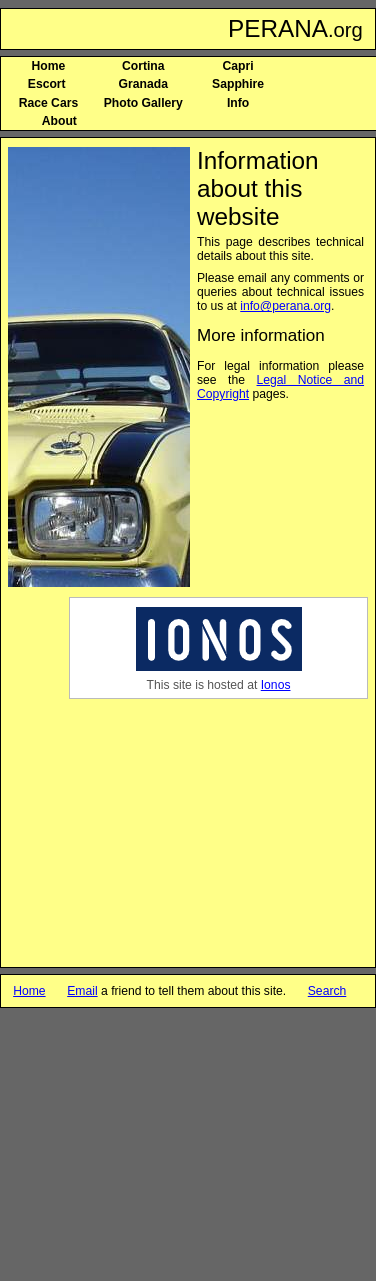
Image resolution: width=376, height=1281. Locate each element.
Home (49, 66)
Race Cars (48, 103)
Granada (143, 84)
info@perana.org (285, 306)
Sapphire (238, 84)
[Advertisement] (266, 827)
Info (238, 103)
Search (327, 991)
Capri (238, 66)
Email (82, 991)
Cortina (143, 66)
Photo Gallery (143, 103)
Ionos (276, 685)
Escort (48, 84)
